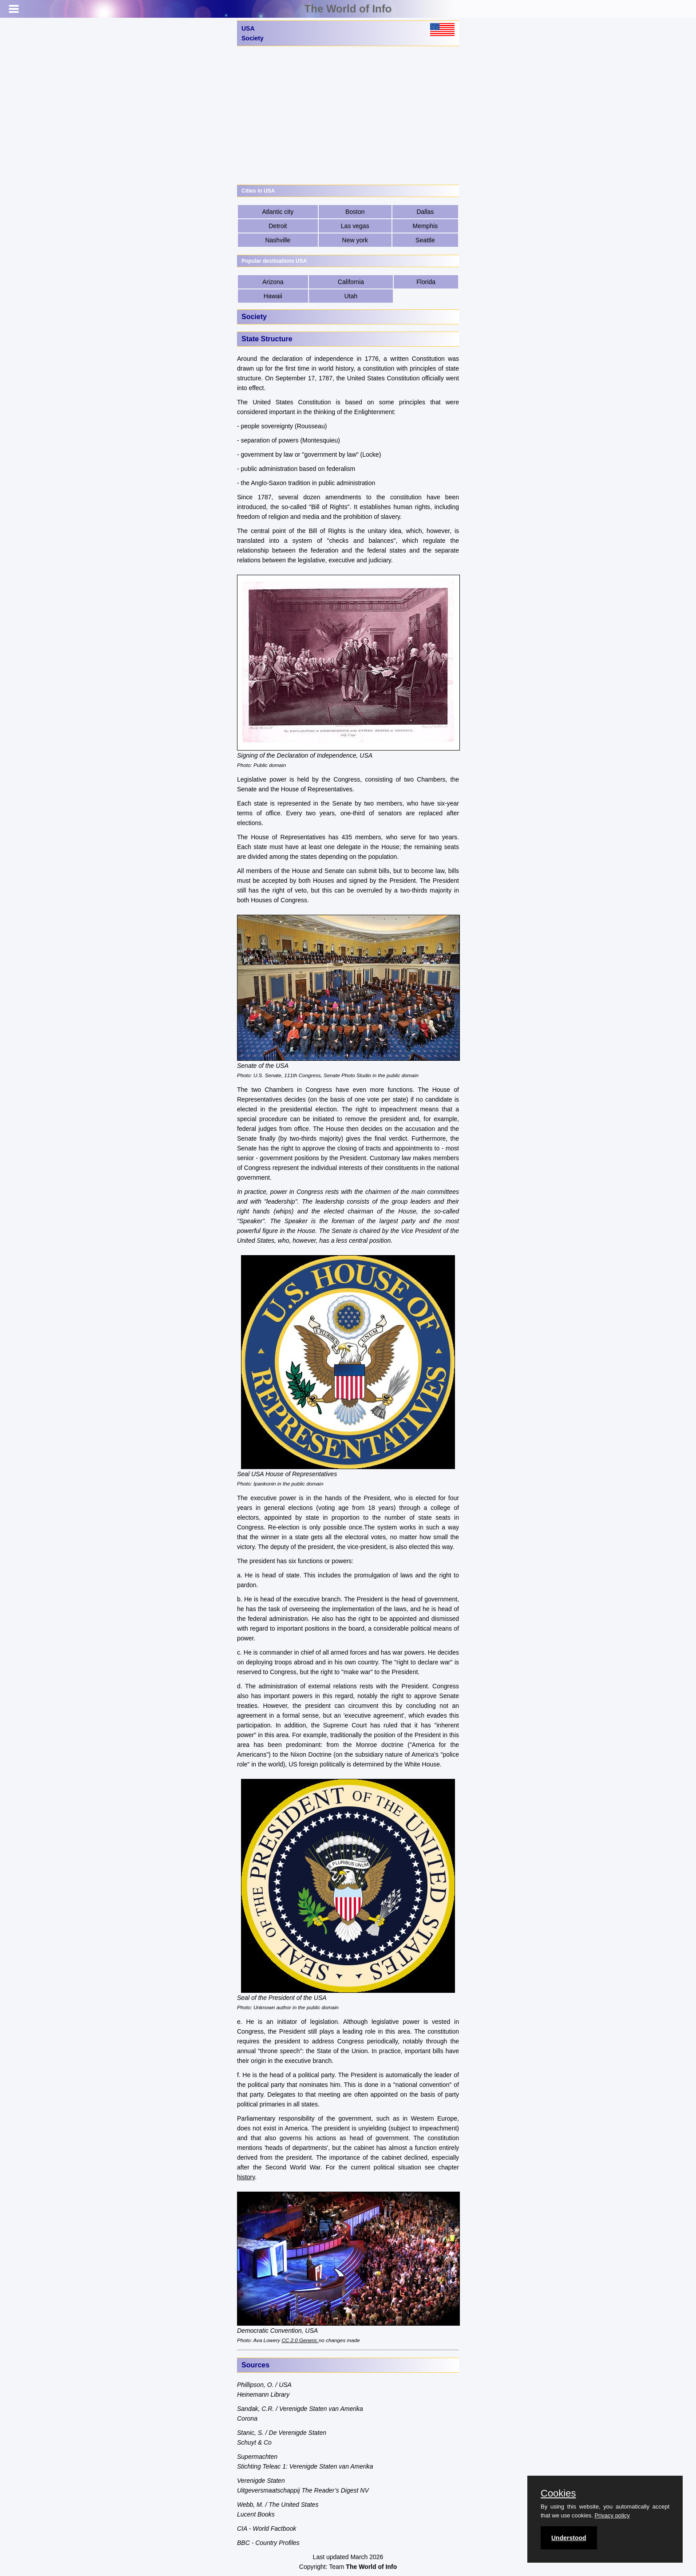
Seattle (425, 240)
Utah (351, 296)
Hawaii (273, 296)
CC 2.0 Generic (300, 2340)
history (246, 2177)
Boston (355, 211)
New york (355, 240)
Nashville (277, 240)
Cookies (558, 2493)
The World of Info (348, 9)
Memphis (425, 225)
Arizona (272, 281)
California (351, 281)
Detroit (278, 225)
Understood (568, 2537)
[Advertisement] (348, 115)
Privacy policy (611, 2515)
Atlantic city (277, 211)
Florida (425, 281)
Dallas (425, 211)
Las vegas (355, 225)
